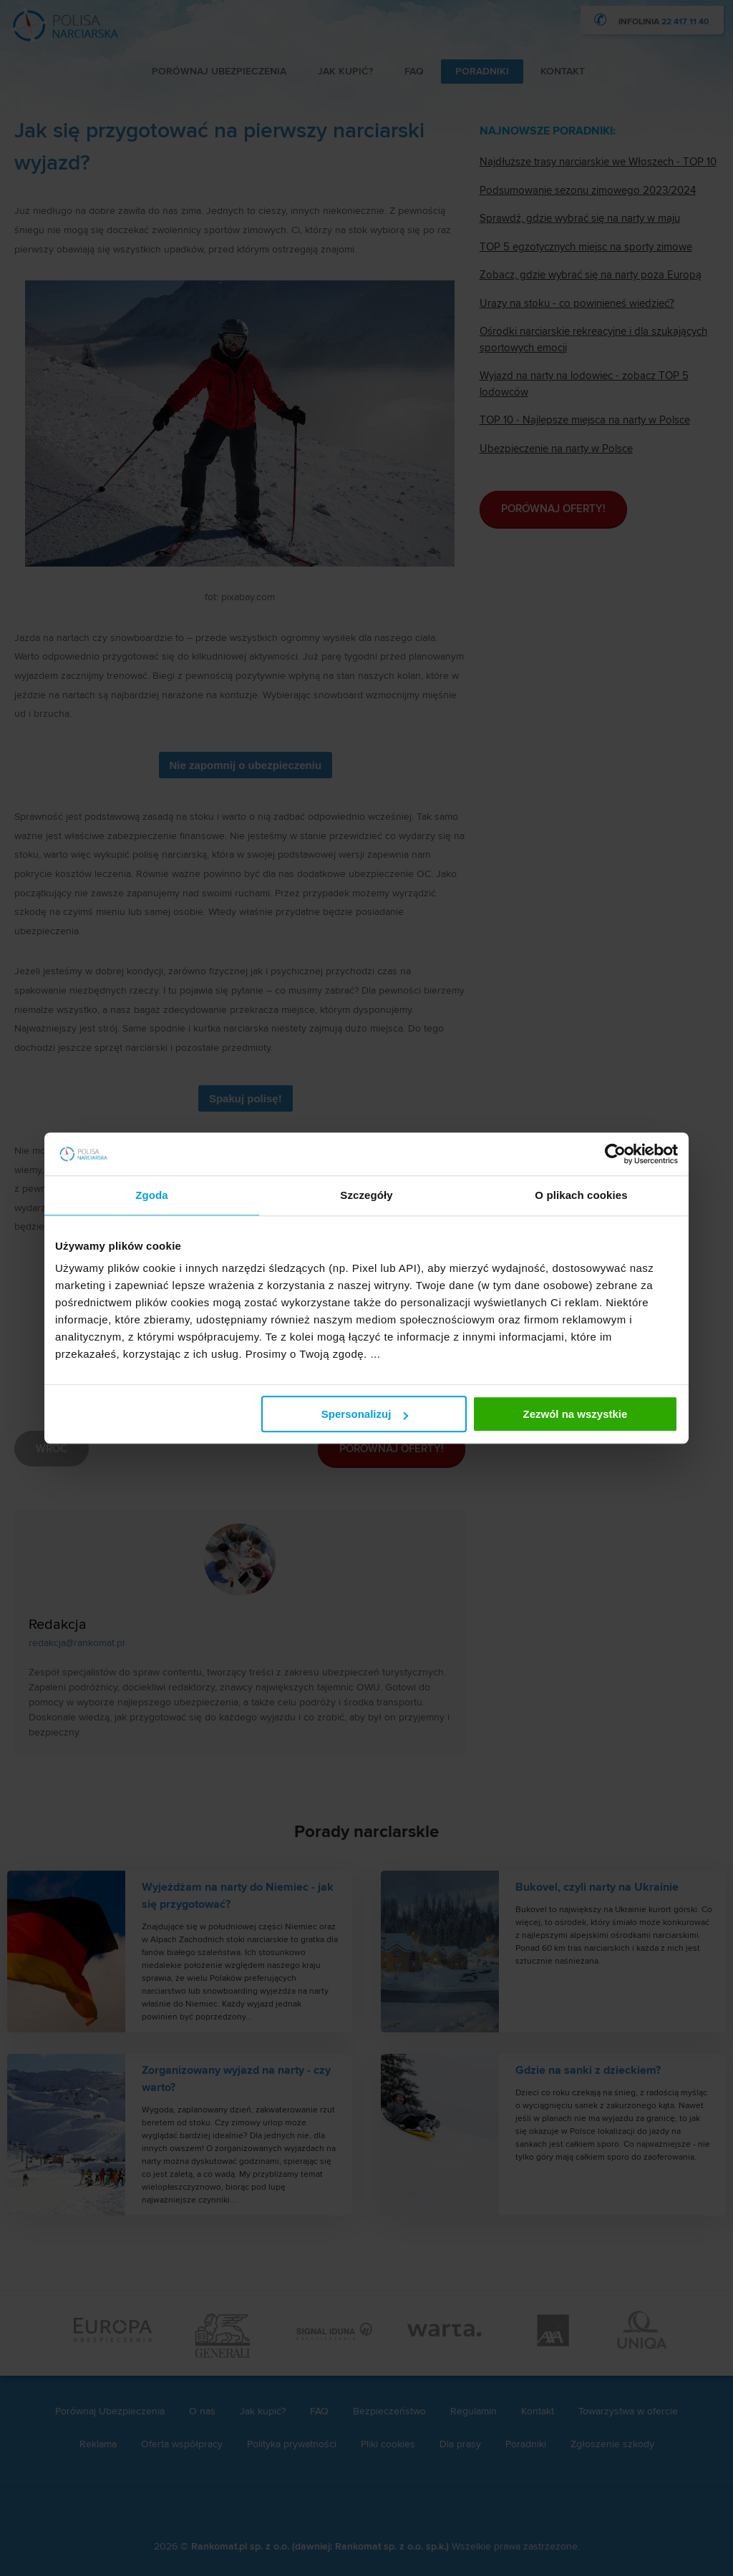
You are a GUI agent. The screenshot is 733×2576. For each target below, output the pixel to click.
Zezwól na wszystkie (575, 1414)
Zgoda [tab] (151, 1195)
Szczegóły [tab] (366, 1195)
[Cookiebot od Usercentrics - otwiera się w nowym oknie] (615, 1154)
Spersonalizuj (365, 1414)
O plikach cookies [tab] (581, 1195)
